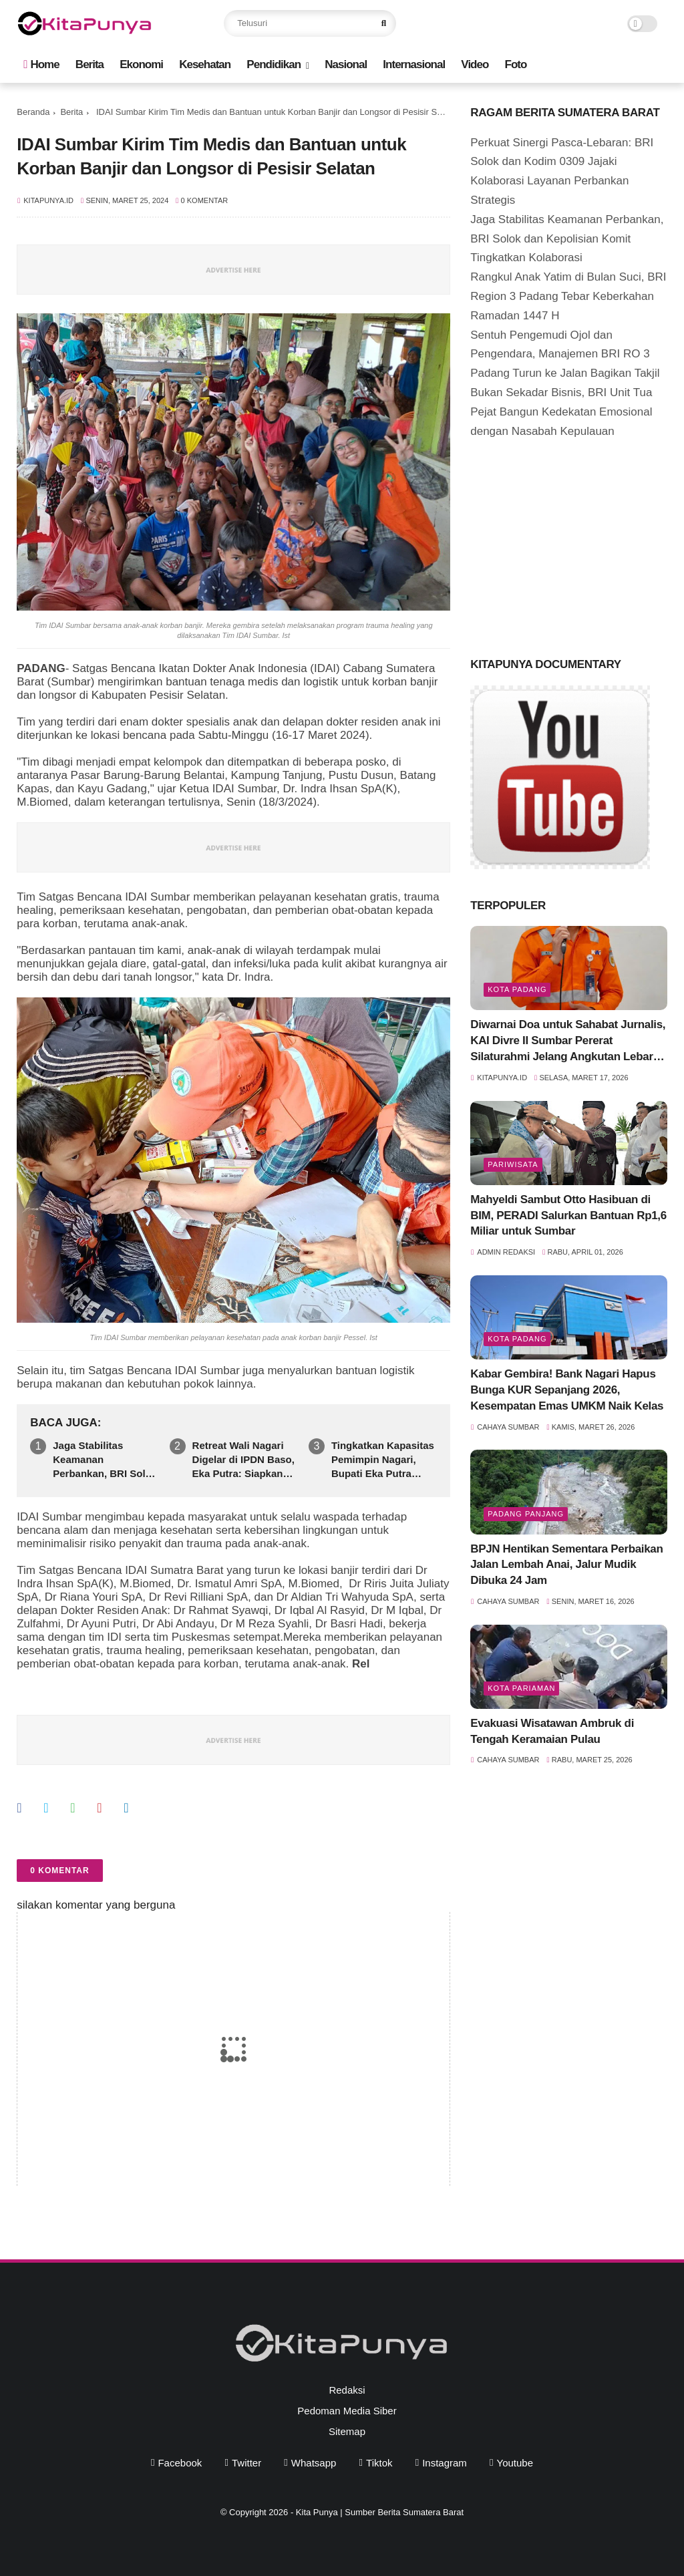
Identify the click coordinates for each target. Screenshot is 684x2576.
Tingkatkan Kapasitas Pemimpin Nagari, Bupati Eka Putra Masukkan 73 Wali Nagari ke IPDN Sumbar (382, 1460)
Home (41, 64)
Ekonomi (141, 64)
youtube (515, 2462)
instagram (444, 2462)
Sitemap (347, 2431)
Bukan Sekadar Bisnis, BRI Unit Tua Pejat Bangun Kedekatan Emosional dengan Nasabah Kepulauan (561, 412)
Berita (89, 64)
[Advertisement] (570, 544)
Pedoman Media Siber (346, 2410)
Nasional (346, 64)
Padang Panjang (526, 1514)
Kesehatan (204, 64)
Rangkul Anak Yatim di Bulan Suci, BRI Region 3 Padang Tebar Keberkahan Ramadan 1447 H (568, 296)
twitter (246, 2462)
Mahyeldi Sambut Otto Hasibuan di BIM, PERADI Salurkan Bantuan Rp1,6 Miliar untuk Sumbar (568, 1215)
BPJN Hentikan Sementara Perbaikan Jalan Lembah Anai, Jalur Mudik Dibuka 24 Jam (566, 1565)
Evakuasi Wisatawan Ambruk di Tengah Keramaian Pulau (552, 1731)
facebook (180, 2462)
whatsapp (314, 2462)
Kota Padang (517, 989)
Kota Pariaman (521, 1688)
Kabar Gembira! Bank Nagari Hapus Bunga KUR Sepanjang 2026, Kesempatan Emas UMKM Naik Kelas (566, 1389)
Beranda (33, 112)
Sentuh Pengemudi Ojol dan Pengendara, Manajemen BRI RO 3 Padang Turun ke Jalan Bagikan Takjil (564, 354)
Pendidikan (273, 64)
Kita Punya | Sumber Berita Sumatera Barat (380, 2512)
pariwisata (513, 1164)
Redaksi (347, 2390)
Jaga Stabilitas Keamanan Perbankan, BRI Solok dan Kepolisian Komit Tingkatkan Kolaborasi (105, 1460)
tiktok (379, 2462)
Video (474, 64)
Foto (516, 64)
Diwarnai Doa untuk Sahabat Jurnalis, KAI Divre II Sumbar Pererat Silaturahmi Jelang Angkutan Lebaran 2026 (568, 1041)
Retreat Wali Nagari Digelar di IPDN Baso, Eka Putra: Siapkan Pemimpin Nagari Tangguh (243, 1460)
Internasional (414, 64)
